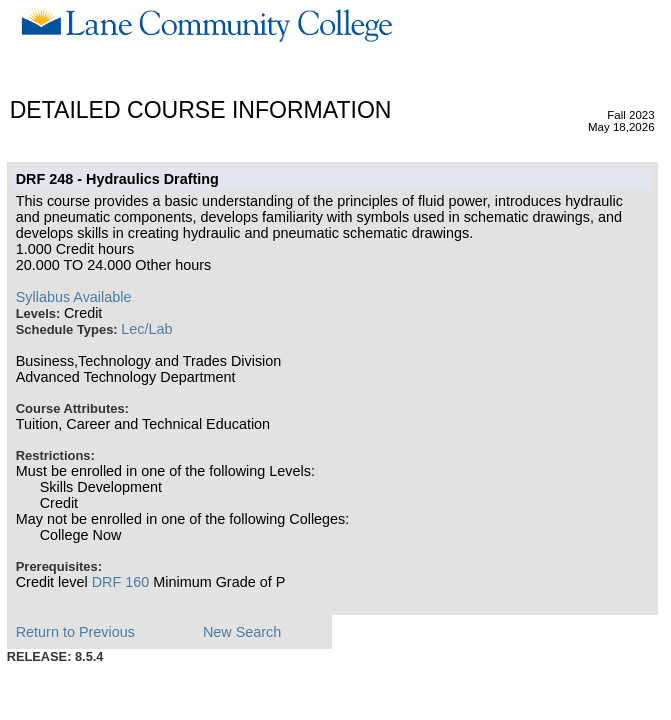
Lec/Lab (146, 329)
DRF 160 (121, 582)
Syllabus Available (74, 297)
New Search (242, 632)
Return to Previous (75, 632)
